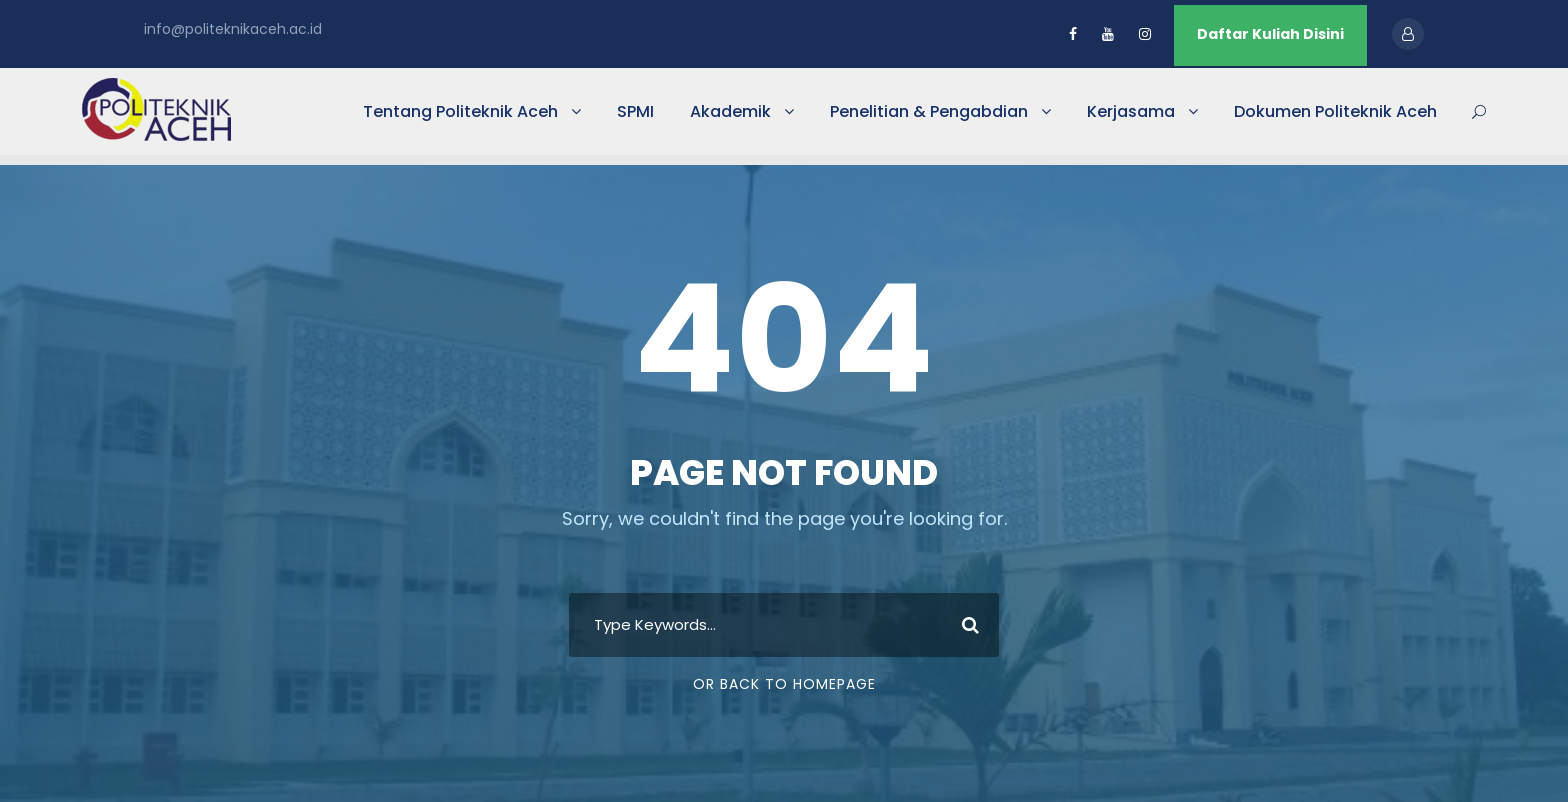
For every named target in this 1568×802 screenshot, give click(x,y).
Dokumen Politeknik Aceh (1335, 111)
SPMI (635, 111)
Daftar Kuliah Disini (1270, 34)
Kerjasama (1131, 111)
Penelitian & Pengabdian (929, 111)
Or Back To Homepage (784, 684)
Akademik (730, 111)
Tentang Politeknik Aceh (460, 111)
